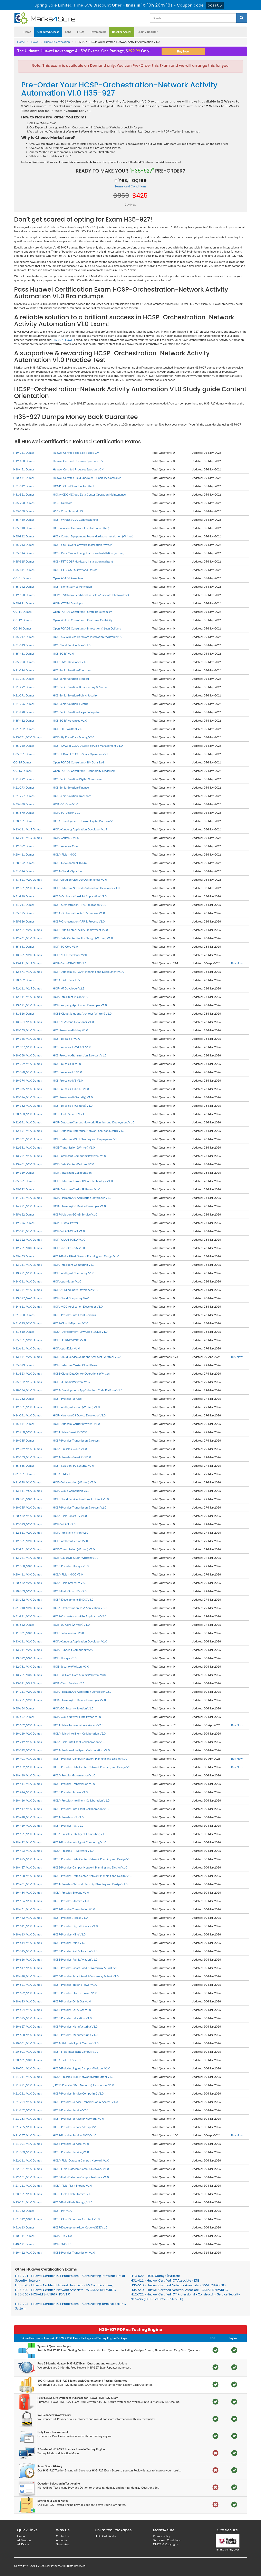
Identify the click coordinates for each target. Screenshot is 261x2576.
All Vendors (24, 2540)
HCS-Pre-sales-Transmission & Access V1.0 (79, 1055)
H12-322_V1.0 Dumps (27, 1239)
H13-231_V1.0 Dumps (27, 1156)
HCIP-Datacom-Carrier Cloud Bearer (76, 1365)
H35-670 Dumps (24, 812)
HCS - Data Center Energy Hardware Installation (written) (88, 553)
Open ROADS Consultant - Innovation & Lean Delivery (87, 628)
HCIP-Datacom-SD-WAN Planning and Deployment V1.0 (88, 971)
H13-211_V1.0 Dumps (27, 1264)
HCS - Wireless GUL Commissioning (75, 519)
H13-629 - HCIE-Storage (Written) (155, 2275)
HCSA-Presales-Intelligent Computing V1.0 (79, 1834)
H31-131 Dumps (24, 1474)
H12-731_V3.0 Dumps (27, 1666)
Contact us (62, 2536)
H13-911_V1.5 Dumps (27, 837)
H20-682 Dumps (24, 980)
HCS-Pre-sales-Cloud (66, 846)
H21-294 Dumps (24, 670)
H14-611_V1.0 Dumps (27, 1306)
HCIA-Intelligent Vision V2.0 (70, 1532)
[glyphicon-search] (241, 18)
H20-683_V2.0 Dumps (27, 1591)
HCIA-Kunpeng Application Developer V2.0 (80, 1641)
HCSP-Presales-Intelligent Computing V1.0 (79, 1842)
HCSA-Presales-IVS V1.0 (68, 1817)
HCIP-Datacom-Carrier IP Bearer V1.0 (76, 1189)
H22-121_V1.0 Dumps (27, 2168)
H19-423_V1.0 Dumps (27, 1850)
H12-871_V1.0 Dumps (27, 971)
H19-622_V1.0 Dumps (27, 1993)
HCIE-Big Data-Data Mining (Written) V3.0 (79, 1675)
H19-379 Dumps (24, 846)
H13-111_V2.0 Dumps (27, 1641)
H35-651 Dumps (24, 946)
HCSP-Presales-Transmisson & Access (76, 1440)
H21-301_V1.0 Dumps (27, 2143)
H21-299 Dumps (24, 687)
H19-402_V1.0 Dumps (27, 1767)
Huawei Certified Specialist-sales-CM (76, 452)
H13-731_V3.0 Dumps (27, 1675)
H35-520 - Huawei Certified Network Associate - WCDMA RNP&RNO (65, 2290)
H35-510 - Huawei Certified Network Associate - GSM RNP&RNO (178, 2285)
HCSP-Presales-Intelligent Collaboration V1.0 (81, 1809)
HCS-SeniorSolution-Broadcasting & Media (80, 687)
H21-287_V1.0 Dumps (27, 2135)
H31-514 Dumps (24, 871)
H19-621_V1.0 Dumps (27, 1984)
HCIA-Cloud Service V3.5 (69, 1683)
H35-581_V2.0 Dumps (27, 1340)
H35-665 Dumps (24, 1465)
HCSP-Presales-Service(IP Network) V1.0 (78, 2118)
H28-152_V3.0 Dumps (27, 1599)
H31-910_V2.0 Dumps (27, 1608)
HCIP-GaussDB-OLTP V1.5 (70, 963)
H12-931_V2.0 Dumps (27, 1549)
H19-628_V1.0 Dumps (27, 2035)
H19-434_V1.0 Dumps (27, 1892)
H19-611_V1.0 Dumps (27, 1926)
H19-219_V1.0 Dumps (27, 1742)
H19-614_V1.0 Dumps (27, 1942)
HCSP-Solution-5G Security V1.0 (73, 1465)
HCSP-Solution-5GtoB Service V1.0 (75, 1214)
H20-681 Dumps (24, 477)
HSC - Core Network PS (68, 511)
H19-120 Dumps (24, 595)
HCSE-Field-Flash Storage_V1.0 (73, 2202)
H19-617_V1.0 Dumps (27, 1968)
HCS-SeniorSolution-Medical (71, 678)
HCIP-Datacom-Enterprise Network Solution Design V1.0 (89, 1130)
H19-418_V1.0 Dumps (27, 1817)
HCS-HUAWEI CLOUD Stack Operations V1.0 (81, 754)
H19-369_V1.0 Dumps (27, 1063)
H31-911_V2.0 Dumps (27, 1616)
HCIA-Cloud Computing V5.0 (71, 1490)
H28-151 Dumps (24, 821)
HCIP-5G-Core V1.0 (65, 946)
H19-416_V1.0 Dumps (27, 1800)
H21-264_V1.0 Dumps (27, 2102)
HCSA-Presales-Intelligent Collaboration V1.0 (81, 1800)
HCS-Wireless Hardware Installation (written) (81, 528)
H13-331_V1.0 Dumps (27, 1289)
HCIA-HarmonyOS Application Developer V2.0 (82, 1691)
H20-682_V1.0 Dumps (27, 1516)
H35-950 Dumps (24, 745)
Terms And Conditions (167, 2540)
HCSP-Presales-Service (67, 1398)
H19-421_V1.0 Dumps (27, 1834)
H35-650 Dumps (24, 804)
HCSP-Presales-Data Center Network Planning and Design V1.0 (92, 1767)
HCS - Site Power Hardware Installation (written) (83, 544)
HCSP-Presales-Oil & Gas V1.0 (72, 2001)
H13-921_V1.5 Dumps (27, 963)
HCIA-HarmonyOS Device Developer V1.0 (79, 1206)
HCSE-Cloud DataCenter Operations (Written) (81, 1373)
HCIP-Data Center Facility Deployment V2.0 (80, 929)
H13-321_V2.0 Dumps (27, 955)
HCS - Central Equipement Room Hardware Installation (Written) (93, 536)
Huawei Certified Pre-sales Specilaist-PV (78, 461)
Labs (68, 31)
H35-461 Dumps (24, 653)
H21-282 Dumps (24, 1398)
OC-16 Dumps (22, 770)
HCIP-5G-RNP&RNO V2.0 (69, 1340)
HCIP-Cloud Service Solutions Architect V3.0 (81, 1499)
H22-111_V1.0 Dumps (27, 2160)
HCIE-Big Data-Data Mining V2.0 (73, 737)
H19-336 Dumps (24, 1222)
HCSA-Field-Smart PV (66, 980)
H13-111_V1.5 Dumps (27, 829)
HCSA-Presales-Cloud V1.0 (70, 1449)
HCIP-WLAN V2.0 (64, 1524)
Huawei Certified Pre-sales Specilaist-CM (78, 469)
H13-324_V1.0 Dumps (27, 1022)
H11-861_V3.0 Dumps (27, 1633)
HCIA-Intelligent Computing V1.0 (74, 1264)
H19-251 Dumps (24, 452)
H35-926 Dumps (24, 921)
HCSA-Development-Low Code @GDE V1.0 (80, 1331)
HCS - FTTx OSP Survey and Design (75, 570)
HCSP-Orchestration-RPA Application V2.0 (79, 1616)
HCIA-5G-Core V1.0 (65, 804)
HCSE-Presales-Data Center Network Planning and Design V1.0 (92, 1875)
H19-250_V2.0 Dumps (27, 1432)
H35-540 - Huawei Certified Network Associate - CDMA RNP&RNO (179, 2290)
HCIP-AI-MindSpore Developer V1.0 (75, 1289)
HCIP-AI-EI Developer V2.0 (70, 955)
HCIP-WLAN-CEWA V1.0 (69, 1231)
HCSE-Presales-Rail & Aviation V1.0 (75, 1959)
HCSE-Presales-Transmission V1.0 (74, 2252)
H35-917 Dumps (24, 636)
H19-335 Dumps (24, 1440)
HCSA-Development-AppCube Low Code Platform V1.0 (88, 1390)
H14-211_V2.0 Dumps (27, 1691)
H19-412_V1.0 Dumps (27, 2252)
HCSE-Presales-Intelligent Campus (74, 1315)
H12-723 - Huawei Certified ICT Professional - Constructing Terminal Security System (70, 2306)
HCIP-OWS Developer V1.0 (70, 662)
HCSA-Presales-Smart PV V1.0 (72, 1457)
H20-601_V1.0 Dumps (27, 2051)
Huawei (34, 41)
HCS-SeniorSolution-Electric (70, 703)
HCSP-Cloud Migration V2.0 (70, 1323)
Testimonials (98, 31)
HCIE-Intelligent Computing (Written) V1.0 (79, 1156)
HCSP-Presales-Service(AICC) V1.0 (74, 2135)
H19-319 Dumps (24, 1172)
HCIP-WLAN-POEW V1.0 (69, 1239)
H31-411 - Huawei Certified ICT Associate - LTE (164, 2280)
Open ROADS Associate (68, 578)
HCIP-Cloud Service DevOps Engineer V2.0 (80, 879)
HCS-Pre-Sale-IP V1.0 (66, 1038)
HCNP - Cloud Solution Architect (73, 486)
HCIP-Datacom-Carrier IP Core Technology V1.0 (83, 1181)
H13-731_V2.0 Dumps (27, 737)
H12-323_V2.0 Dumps (27, 1524)
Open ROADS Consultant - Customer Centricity (82, 620)
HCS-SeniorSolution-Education (72, 670)
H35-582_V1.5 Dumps (27, 1382)
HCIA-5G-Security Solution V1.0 (73, 1708)
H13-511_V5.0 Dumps (27, 1490)
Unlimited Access (48, 31)
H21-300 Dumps (24, 1315)
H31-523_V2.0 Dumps (27, 1373)
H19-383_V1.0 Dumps (27, 1457)
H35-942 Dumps (24, 586)
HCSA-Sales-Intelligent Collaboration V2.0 (79, 1733)
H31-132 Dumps (24, 2210)
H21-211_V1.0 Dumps (27, 2076)
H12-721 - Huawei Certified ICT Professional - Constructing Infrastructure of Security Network (70, 2278)
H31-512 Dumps (24, 486)
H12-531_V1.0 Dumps (27, 1407)
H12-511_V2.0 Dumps (27, 1532)
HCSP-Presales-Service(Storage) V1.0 (76, 2127)
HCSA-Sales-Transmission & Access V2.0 (78, 1725)
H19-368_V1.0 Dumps (27, 1055)
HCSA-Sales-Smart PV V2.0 (70, 1432)
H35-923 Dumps (24, 662)
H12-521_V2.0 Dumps (27, 1541)
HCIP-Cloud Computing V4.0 (71, 1298)
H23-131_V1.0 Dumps (27, 2202)
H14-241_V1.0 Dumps (27, 1415)
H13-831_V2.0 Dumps (27, 1356)
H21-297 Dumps (24, 796)
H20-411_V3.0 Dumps (27, 1574)
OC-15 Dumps (22, 762)
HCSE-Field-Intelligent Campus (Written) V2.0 (81, 2068)
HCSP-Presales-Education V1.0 (72, 2018)
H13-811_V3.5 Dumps (27, 1683)
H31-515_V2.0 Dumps (27, 1323)
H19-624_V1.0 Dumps (27, 2009)
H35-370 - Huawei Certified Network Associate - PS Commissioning (64, 2285)
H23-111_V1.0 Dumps (27, 2185)
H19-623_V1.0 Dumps (27, 2001)
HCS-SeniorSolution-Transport (72, 796)
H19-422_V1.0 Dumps (27, 1842)
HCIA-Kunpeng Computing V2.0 (73, 1649)
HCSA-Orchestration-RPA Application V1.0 (80, 896)
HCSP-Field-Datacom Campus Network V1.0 (81, 2168)
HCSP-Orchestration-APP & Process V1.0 (79, 921)
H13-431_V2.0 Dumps (27, 1164)
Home (27, 31)
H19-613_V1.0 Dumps (27, 1934)
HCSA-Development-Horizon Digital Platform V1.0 (84, 821)
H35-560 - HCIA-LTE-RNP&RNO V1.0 (42, 2294)
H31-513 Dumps (24, 645)
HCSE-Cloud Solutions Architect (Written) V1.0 (82, 1013)
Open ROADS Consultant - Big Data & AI (78, 762)
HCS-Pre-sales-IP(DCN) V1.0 (71, 1089)
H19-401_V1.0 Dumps (27, 1758)
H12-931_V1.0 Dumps (27, 1147)
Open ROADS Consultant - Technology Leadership (84, 770)
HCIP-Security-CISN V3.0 (69, 1248)
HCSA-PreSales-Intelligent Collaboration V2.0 (81, 1750)
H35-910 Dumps (24, 528)
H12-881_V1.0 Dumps (27, 888)
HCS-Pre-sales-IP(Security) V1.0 (73, 1097)
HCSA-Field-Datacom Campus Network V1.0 (81, 2160)
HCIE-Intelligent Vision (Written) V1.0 (76, 1407)
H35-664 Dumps (24, 1708)
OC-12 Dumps (22, 620)
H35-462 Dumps (24, 720)
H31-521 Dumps (24, 494)
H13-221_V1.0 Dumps (27, 1273)
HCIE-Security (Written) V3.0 (71, 1666)
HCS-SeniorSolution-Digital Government (78, 779)
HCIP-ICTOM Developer (68, 603)
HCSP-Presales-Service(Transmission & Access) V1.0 (85, 2102)
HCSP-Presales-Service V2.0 (70, 2110)
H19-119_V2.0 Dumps (27, 1733)
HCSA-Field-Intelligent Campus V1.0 (76, 2043)
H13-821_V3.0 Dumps (27, 1499)
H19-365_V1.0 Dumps (27, 1030)
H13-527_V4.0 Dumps (27, 1298)
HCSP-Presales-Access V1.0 (70, 1792)
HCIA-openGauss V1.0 (67, 1281)
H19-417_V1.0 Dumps (27, 1809)
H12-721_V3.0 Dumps (27, 1248)
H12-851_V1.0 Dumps (27, 1130)
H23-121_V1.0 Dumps (27, 2194)
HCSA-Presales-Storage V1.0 (71, 1892)
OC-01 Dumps (22, 578)
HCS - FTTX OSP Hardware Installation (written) (83, 561)
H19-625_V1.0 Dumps (27, 2018)
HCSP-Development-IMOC (70, 863)
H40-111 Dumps (24, 2235)
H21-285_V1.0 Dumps (27, 2127)
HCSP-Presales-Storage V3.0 (71, 1566)
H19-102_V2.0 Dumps (27, 1725)
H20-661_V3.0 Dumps (27, 2060)
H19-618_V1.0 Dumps (27, 1976)
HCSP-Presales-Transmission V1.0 (74, 1783)
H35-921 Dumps (24, 603)
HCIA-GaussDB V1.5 (66, 837)
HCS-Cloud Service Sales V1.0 (71, 645)
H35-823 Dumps (24, 1365)
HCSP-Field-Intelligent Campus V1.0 (75, 2051)
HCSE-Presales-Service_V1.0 (71, 2143)
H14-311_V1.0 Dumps (27, 1281)
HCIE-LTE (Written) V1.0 (68, 729)
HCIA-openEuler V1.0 (66, 1348)
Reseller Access (122, 31)
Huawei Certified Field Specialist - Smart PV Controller (87, 477)
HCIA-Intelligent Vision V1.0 (70, 996)
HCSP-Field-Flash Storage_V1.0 (73, 2194)
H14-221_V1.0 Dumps (27, 1206)
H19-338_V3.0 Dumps (27, 1566)
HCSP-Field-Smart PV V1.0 (70, 1114)
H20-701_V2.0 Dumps (27, 2068)
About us (61, 2540)
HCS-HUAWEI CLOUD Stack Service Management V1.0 (88, 745)
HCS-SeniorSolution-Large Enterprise (76, 712)
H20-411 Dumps (24, 854)
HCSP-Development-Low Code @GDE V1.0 (80, 2227)
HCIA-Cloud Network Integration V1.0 (77, 1716)
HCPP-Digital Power (65, 1222)
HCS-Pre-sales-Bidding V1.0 (70, 1030)
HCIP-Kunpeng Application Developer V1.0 (80, 1005)
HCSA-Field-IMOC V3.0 (68, 1574)
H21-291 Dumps (24, 695)
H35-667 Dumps (24, 1716)
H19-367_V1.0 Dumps (27, 1047)
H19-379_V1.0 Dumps (27, 1449)
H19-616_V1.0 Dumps (27, 1959)
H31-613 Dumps (24, 2227)
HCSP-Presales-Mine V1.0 (69, 1934)
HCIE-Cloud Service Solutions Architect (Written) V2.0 (87, 1356)
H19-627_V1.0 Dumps (27, 2026)
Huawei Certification (57, 41)
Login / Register (147, 31)
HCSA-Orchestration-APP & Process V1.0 (79, 913)
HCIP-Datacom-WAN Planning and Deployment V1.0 (86, 1139)
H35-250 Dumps (24, 503)
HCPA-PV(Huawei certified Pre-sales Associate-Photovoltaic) (91, 595)
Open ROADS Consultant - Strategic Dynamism (82, 611)
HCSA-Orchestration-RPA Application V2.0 (80, 1608)
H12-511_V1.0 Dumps (27, 996)
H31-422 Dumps (24, 729)
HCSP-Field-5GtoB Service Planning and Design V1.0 (86, 1256)
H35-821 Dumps (24, 1181)
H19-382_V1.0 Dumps (27, 1105)
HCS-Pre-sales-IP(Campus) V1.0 (73, 1105)
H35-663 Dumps (24, 1256)
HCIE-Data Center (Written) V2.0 (73, 1164)
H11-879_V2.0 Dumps (27, 1482)
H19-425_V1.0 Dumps (27, 1859)
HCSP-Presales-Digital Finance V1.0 (75, 1926)
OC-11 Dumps (22, 611)
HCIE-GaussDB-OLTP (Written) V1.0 (75, 1557)
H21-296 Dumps (24, 703)
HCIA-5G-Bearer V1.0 (66, 812)
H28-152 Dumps (24, 863)
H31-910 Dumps (24, 896)
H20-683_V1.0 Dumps (27, 1114)
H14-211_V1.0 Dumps (27, 1197)
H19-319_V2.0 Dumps (27, 1750)
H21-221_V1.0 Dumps (27, 2085)
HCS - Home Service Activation (72, 586)
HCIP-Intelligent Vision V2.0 (70, 1541)
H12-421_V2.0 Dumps (27, 929)
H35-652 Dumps (24, 1624)
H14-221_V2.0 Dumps (27, 1700)
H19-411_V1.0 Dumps (27, 1783)
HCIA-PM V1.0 (62, 2235)
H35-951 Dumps (24, 754)
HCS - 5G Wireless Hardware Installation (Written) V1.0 (87, 636)
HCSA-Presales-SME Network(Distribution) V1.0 (83, 2076)
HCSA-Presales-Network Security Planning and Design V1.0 (90, 1884)
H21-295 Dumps (24, 678)
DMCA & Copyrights (166, 2544)
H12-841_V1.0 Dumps (27, 1122)
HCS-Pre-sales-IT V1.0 (67, 1063)
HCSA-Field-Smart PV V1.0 (70, 1516)
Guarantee (62, 2544)
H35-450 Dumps (24, 519)
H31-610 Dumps (24, 1331)
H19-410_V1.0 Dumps (27, 1775)
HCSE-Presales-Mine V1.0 (69, 1942)
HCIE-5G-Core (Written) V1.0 (71, 1624)
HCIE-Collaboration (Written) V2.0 (74, 1482)
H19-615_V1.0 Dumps (27, 1951)
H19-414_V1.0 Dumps (27, 1792)
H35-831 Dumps (24, 1423)
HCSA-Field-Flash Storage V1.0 (72, 2185)
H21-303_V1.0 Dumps (27, 2152)
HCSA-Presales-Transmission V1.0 (74, 1775)
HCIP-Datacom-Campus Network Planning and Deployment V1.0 (93, 1122)
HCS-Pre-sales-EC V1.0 (67, 1072)
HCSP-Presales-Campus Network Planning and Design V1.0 (90, 1758)
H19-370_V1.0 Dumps (27, 1072)
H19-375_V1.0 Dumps (27, 1089)
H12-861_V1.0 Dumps (27, 1139)
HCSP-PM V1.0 (62, 2210)
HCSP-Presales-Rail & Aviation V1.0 (75, 1951)
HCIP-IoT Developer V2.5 (68, 988)
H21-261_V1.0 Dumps (27, 2093)
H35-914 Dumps (24, 553)
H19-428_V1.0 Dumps (27, 1875)
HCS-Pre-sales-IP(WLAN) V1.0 (72, 1047)
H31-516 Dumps (24, 1013)
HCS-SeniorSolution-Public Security (75, 695)
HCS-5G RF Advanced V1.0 (70, 720)
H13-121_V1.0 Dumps (27, 1005)
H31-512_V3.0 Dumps (27, 2219)
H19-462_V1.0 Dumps (27, 1917)
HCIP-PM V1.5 (62, 2244)
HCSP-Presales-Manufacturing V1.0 (75, 2026)
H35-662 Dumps (24, 1214)
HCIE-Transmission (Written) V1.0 (74, 1147)
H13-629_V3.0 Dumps (27, 1658)
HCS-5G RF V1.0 (63, 653)
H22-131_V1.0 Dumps (27, 2177)
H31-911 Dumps (24, 904)
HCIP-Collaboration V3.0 (68, 1633)
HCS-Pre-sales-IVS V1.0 (68, 1080)
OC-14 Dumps (22, 628)
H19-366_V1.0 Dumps (27, 1038)
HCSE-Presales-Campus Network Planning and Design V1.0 (90, 1867)
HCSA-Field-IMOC (64, 854)
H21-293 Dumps (24, 787)
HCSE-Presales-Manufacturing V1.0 (75, 2035)
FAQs (80, 31)
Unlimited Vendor (106, 2536)
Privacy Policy (161, 2536)
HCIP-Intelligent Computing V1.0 (73, 1273)
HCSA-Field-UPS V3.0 (67, 2060)
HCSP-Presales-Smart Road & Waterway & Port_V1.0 (86, 1968)
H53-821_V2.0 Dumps (27, 879)
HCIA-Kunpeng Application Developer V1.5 (80, 829)
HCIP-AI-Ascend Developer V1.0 (73, 1022)
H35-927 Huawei (62, 339)
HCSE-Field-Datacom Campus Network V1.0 (81, 2177)
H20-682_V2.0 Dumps (27, 1582)
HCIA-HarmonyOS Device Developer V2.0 (79, 1700)
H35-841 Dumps (24, 570)
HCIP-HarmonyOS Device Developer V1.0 (79, 1415)
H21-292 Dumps (24, 779)
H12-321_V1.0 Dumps (27, 1231)
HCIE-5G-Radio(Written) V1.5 (71, 1382)
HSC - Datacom (62, 503)
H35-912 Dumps (24, 536)
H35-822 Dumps (24, 1189)
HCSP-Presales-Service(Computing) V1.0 (78, 2093)
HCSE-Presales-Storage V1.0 (71, 1901)
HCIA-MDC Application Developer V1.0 (78, 1306)
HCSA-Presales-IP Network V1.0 (73, 1850)
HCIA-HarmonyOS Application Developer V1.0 (82, 1197)
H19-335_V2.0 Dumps (27, 1507)
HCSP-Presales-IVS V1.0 (68, 1825)
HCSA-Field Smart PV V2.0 (70, 1582)
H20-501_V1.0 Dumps (27, 2043)
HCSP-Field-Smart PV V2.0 (70, 1591)
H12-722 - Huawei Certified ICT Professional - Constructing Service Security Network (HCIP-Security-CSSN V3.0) (185, 2296)
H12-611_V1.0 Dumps (27, 1348)
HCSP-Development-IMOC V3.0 (73, 1599)
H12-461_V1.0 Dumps (27, 938)
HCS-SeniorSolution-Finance (71, 787)
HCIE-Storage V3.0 (65, 1658)
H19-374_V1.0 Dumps (27, 1080)
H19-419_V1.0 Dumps (27, 1825)
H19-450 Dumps (24, 461)
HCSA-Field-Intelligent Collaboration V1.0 (79, 1742)
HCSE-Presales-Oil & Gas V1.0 (72, 2009)
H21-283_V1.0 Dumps (27, 2118)
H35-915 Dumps (24, 561)
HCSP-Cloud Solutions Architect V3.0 (76, 2219)
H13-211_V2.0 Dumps (27, 1649)
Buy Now (237, 963)
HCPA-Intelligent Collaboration (72, 1172)
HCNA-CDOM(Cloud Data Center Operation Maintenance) (89, 494)
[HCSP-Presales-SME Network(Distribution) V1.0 (83, 2085)
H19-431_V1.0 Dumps (27, 1884)
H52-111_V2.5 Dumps (27, 988)
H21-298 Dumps (24, 712)
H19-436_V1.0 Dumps (27, 1901)
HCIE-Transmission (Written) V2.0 (74, 1549)
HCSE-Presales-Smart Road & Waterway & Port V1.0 (86, 1976)
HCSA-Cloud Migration (67, 871)
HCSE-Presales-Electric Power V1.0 (75, 1993)
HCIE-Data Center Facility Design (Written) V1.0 (83, 938)
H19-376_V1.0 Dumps (27, 1097)
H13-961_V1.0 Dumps (27, 1557)
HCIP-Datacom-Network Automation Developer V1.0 (86, 888)
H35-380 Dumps (24, 511)
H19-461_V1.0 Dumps (27, 1909)
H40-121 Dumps (24, 2244)
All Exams (23, 2544)
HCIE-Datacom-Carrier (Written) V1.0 (76, 1423)
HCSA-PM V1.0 (62, 1474)
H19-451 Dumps (24, 469)
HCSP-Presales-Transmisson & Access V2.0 (79, 1507)
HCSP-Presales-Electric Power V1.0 (75, 1984)
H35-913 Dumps (24, 544)
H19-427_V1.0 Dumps (27, 1867)
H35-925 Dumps (24, 913)
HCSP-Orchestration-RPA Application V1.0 (79, 904)
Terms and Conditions (130, 186)
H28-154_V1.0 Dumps (27, 1390)
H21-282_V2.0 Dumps (27, 2110)
